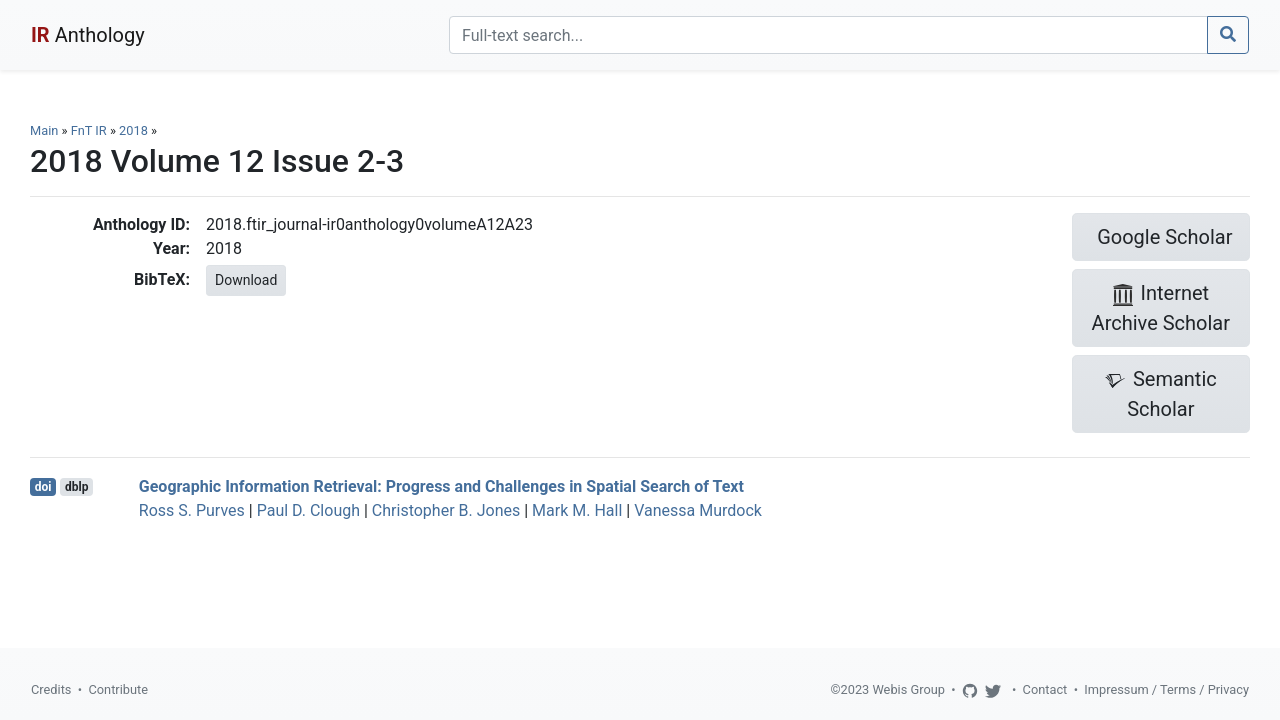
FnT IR (89, 130)
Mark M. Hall (577, 510)
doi (43, 487)
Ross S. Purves (192, 510)
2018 (133, 130)
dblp (76, 487)
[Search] (828, 35)
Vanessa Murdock (698, 510)
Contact (1045, 689)
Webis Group (908, 689)
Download (246, 280)
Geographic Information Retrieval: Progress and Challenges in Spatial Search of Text (441, 486)
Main (44, 130)
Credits (51, 689)
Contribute (118, 689)
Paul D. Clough (308, 510)
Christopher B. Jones (446, 510)
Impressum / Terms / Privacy (1166, 689)
